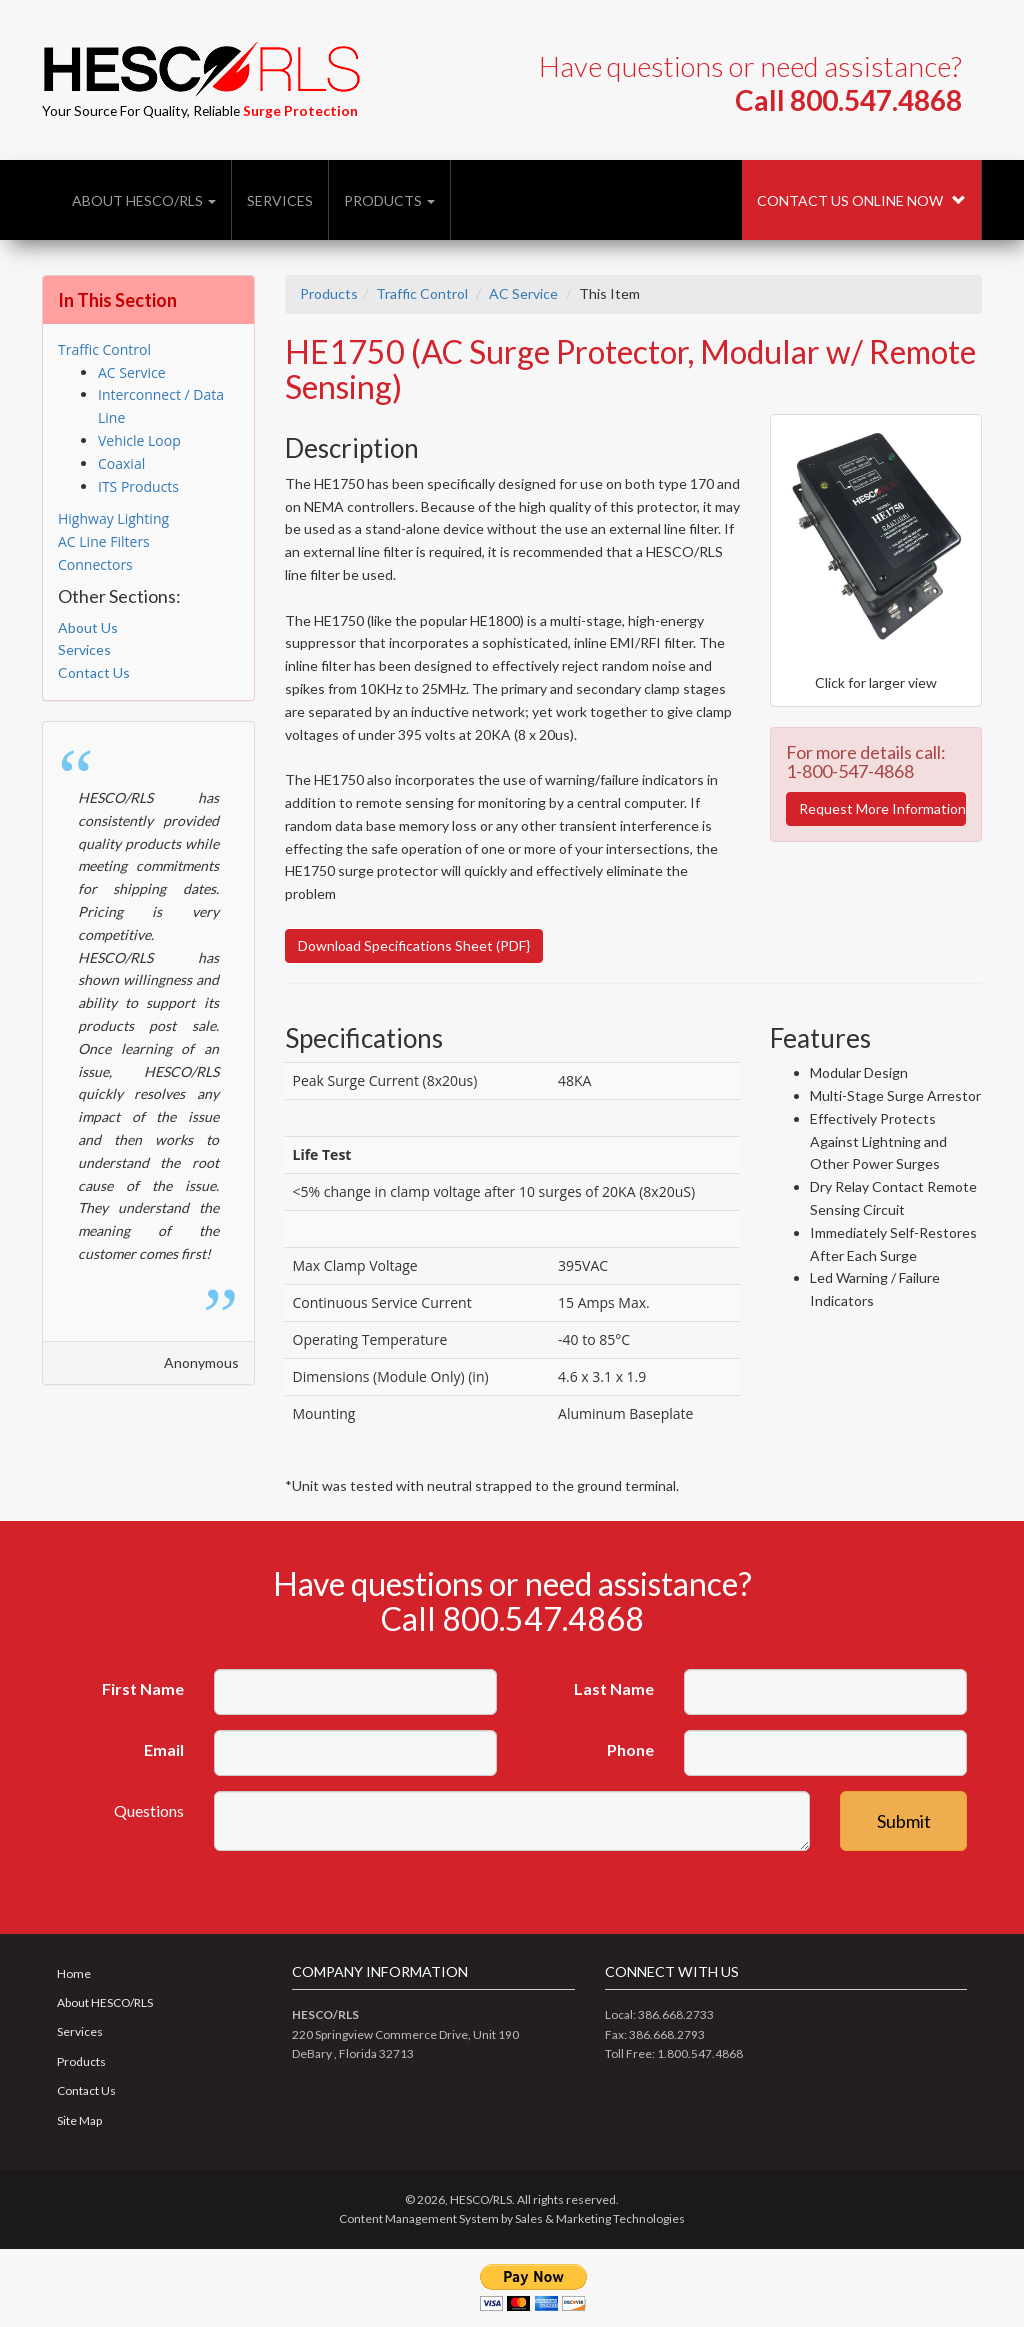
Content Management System (419, 2218)
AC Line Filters (104, 541)
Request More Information (882, 808)
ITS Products (138, 486)
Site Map (79, 2120)
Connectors (95, 564)
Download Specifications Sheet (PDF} (414, 945)
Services (280, 200)
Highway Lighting (113, 518)
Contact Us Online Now (861, 200)
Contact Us (94, 672)
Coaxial (121, 463)
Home (74, 1973)
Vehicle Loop (139, 440)
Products (389, 200)
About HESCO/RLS (144, 200)
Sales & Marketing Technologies (600, 2218)
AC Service (523, 293)
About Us (88, 627)
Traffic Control (422, 293)
